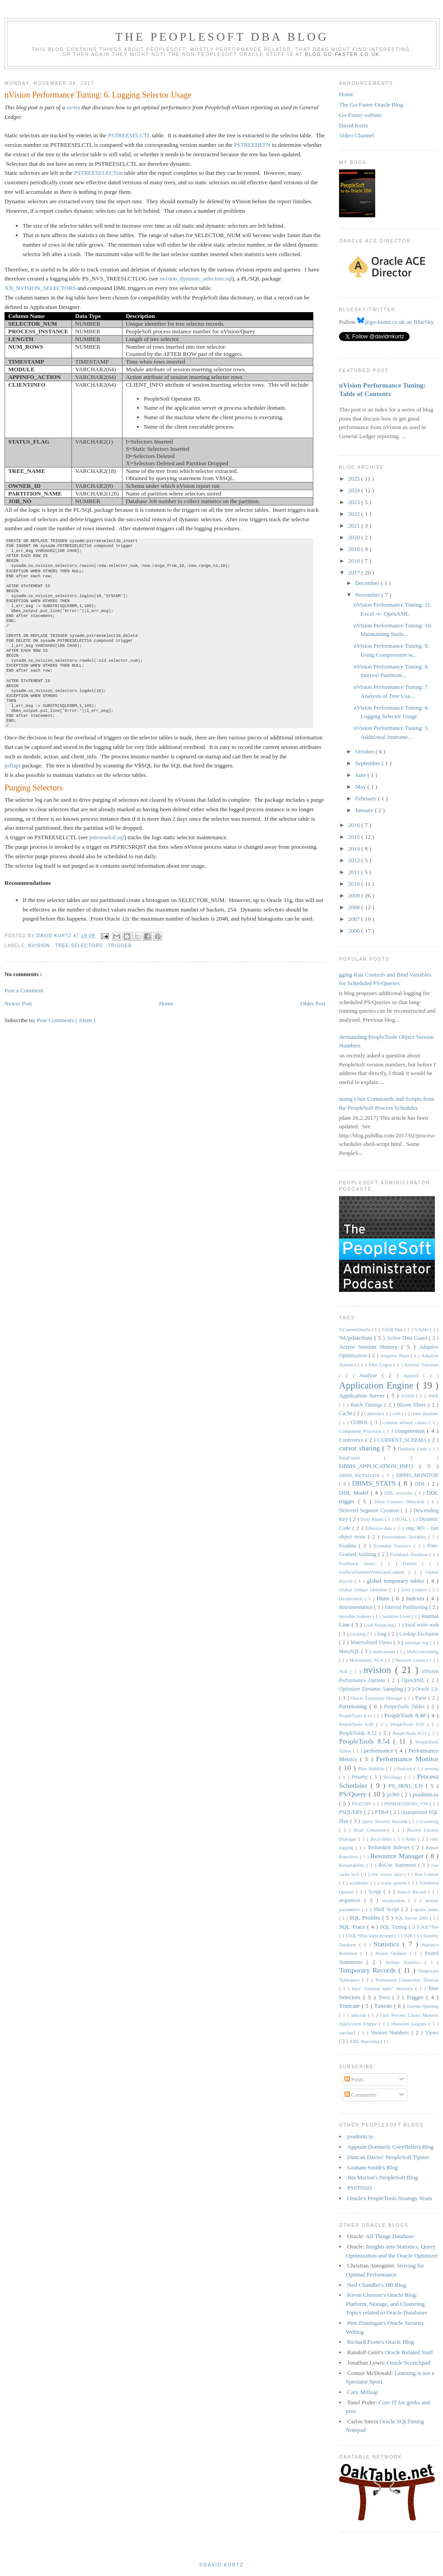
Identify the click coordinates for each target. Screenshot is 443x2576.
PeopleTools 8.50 (408, 1724)
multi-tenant (384, 1651)
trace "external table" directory (383, 1988)
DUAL (402, 1519)
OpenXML (415, 1680)
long (382, 1634)
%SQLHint (393, 1329)
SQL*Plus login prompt (371, 1935)
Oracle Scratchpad (408, 2362)
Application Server (363, 1395)
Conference (352, 1440)
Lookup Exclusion (418, 1634)
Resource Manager (398, 1856)
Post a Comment (24, 990)
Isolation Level (397, 1616)
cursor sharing (360, 1448)
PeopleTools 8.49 (357, 1724)
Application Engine (377, 1385)
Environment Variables (405, 1536)
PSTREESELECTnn (98, 172)
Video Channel (356, 135)
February (366, 798)
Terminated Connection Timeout (406, 1980)
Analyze (370, 1376)
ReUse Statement (398, 1865)
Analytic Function (421, 1364)
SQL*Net (429, 1927)
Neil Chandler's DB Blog (376, 2284)
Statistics (387, 1944)
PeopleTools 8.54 (366, 1741)
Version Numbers (391, 2033)
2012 (354, 860)
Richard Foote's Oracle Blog (380, 2341)
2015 (354, 836)
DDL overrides (399, 1493)
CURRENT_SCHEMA (403, 1440)
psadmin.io (425, 1794)
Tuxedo (384, 2005)
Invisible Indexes (355, 1616)
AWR (433, 1395)
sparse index (426, 1909)
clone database (424, 1413)
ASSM (408, 1395)
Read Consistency (373, 1830)
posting (431, 1768)
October (365, 751)
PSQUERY (351, 1812)
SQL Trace (353, 1926)
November (368, 594)
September (368, 763)
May (361, 786)
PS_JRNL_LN (406, 1785)
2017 (354, 572)
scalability (359, 1882)
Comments (360, 2094)
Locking (358, 1634)
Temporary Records (368, 1970)
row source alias (388, 1874)
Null (344, 1671)
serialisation (395, 1900)
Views (431, 2033)
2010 (354, 883)
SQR (409, 1935)
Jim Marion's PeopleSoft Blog (382, 2177)
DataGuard (361, 1457)
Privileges (394, 1777)
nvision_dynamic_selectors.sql (196, 278)
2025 (354, 478)
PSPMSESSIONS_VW (407, 1803)
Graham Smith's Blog (372, 2167)
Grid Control (415, 1589)
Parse (422, 1698)
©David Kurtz (221, 2564)
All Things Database (390, 2236)
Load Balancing (379, 1624)
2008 (354, 907)
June (361, 774)
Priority (360, 1777)
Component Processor (361, 1431)
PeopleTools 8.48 (406, 1715)
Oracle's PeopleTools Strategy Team (389, 2198)
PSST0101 (359, 2187)
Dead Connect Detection (400, 1501)
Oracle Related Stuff (409, 2352)
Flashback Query (360, 1563)
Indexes (416, 1598)
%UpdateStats (356, 1337)
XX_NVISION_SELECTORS (40, 288)
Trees (385, 1998)
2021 (354, 525)
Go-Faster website (360, 115)
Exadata (349, 1546)
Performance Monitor (407, 1759)
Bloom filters (412, 1405)
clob (397, 1413)
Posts (354, 2079)
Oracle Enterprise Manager (378, 1698)
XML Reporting (364, 2041)
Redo (412, 1839)
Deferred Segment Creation (370, 1511)
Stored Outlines (392, 1953)
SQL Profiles (365, 1917)
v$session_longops (410, 2023)
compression (411, 1430)
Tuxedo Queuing (422, 2006)
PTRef (382, 1812)
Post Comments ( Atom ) (66, 1020)
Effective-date (379, 1528)
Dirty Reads (373, 1519)
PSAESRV (362, 1803)
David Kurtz (353, 125)
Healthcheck (352, 1598)
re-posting (428, 1821)
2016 (354, 825)
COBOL (361, 1423)
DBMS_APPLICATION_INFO (379, 1466)
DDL (421, 1484)
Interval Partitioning (407, 1607)
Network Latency (412, 1660)
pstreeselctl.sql (107, 837)
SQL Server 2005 (412, 1918)
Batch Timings (367, 1405)
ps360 (394, 1795)
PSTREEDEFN (252, 144)
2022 (354, 513)
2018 (354, 560)
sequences (351, 1900)
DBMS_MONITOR (417, 1475)
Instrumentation (356, 1607)
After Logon (380, 1364)
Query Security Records (385, 1821)
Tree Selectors (79, 945)
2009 (354, 895)
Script (375, 1892)
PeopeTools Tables (406, 1707)
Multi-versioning (422, 1651)
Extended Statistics (394, 1545)
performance (380, 1750)
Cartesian (373, 1413)
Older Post (313, 1003)
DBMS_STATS (375, 1483)
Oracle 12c (426, 1689)
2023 (354, 502)
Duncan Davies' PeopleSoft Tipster (388, 2157)
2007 (354, 919)
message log (417, 1642)
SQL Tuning (394, 1927)
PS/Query (353, 1794)
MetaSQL (350, 1652)
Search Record (413, 1891)
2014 (354, 848)
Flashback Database (410, 1554)
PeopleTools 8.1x (356, 1715)
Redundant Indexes (390, 1848)
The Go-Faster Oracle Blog (371, 104)
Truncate (350, 2005)
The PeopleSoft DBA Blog (222, 36)
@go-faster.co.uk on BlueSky (395, 321)
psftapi (12, 765)
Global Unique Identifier (364, 1589)
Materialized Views (372, 1643)
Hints (384, 1598)
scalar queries (394, 1882)
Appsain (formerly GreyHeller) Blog (390, 2146)
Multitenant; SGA (367, 1660)
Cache (346, 1414)
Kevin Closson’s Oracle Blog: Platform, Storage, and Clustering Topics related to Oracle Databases (386, 2303)
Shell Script (387, 1909)
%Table (422, 1329)
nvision (40, 945)
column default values (406, 1422)
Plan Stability (372, 1768)
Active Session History (370, 1346)
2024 (354, 490)
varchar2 (348, 2032)
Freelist (412, 1563)
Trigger (120, 945)
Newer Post (18, 1003)
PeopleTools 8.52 (359, 1733)
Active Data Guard (407, 1338)
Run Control (426, 1874)
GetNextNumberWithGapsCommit (374, 1572)
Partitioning (354, 1706)
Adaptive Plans (395, 1355)
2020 (354, 537)
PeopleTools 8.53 (410, 1733)
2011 (354, 872)
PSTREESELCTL (129, 135)
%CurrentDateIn (355, 1329)
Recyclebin (382, 1839)
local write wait (421, 1625)
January (365, 810)
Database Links (413, 1448)
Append (413, 1375)
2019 (354, 549)
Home (166, 1003)
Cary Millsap (362, 2392)
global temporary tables (397, 1580)
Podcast (405, 1768)
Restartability (353, 1865)
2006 (354, 930)
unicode (359, 2015)
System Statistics (405, 1962)
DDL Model (355, 1492)
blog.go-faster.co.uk (342, 54)
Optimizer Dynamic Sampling (372, 1689)
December (368, 583)
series (73, 107)
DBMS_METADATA (360, 1475)
